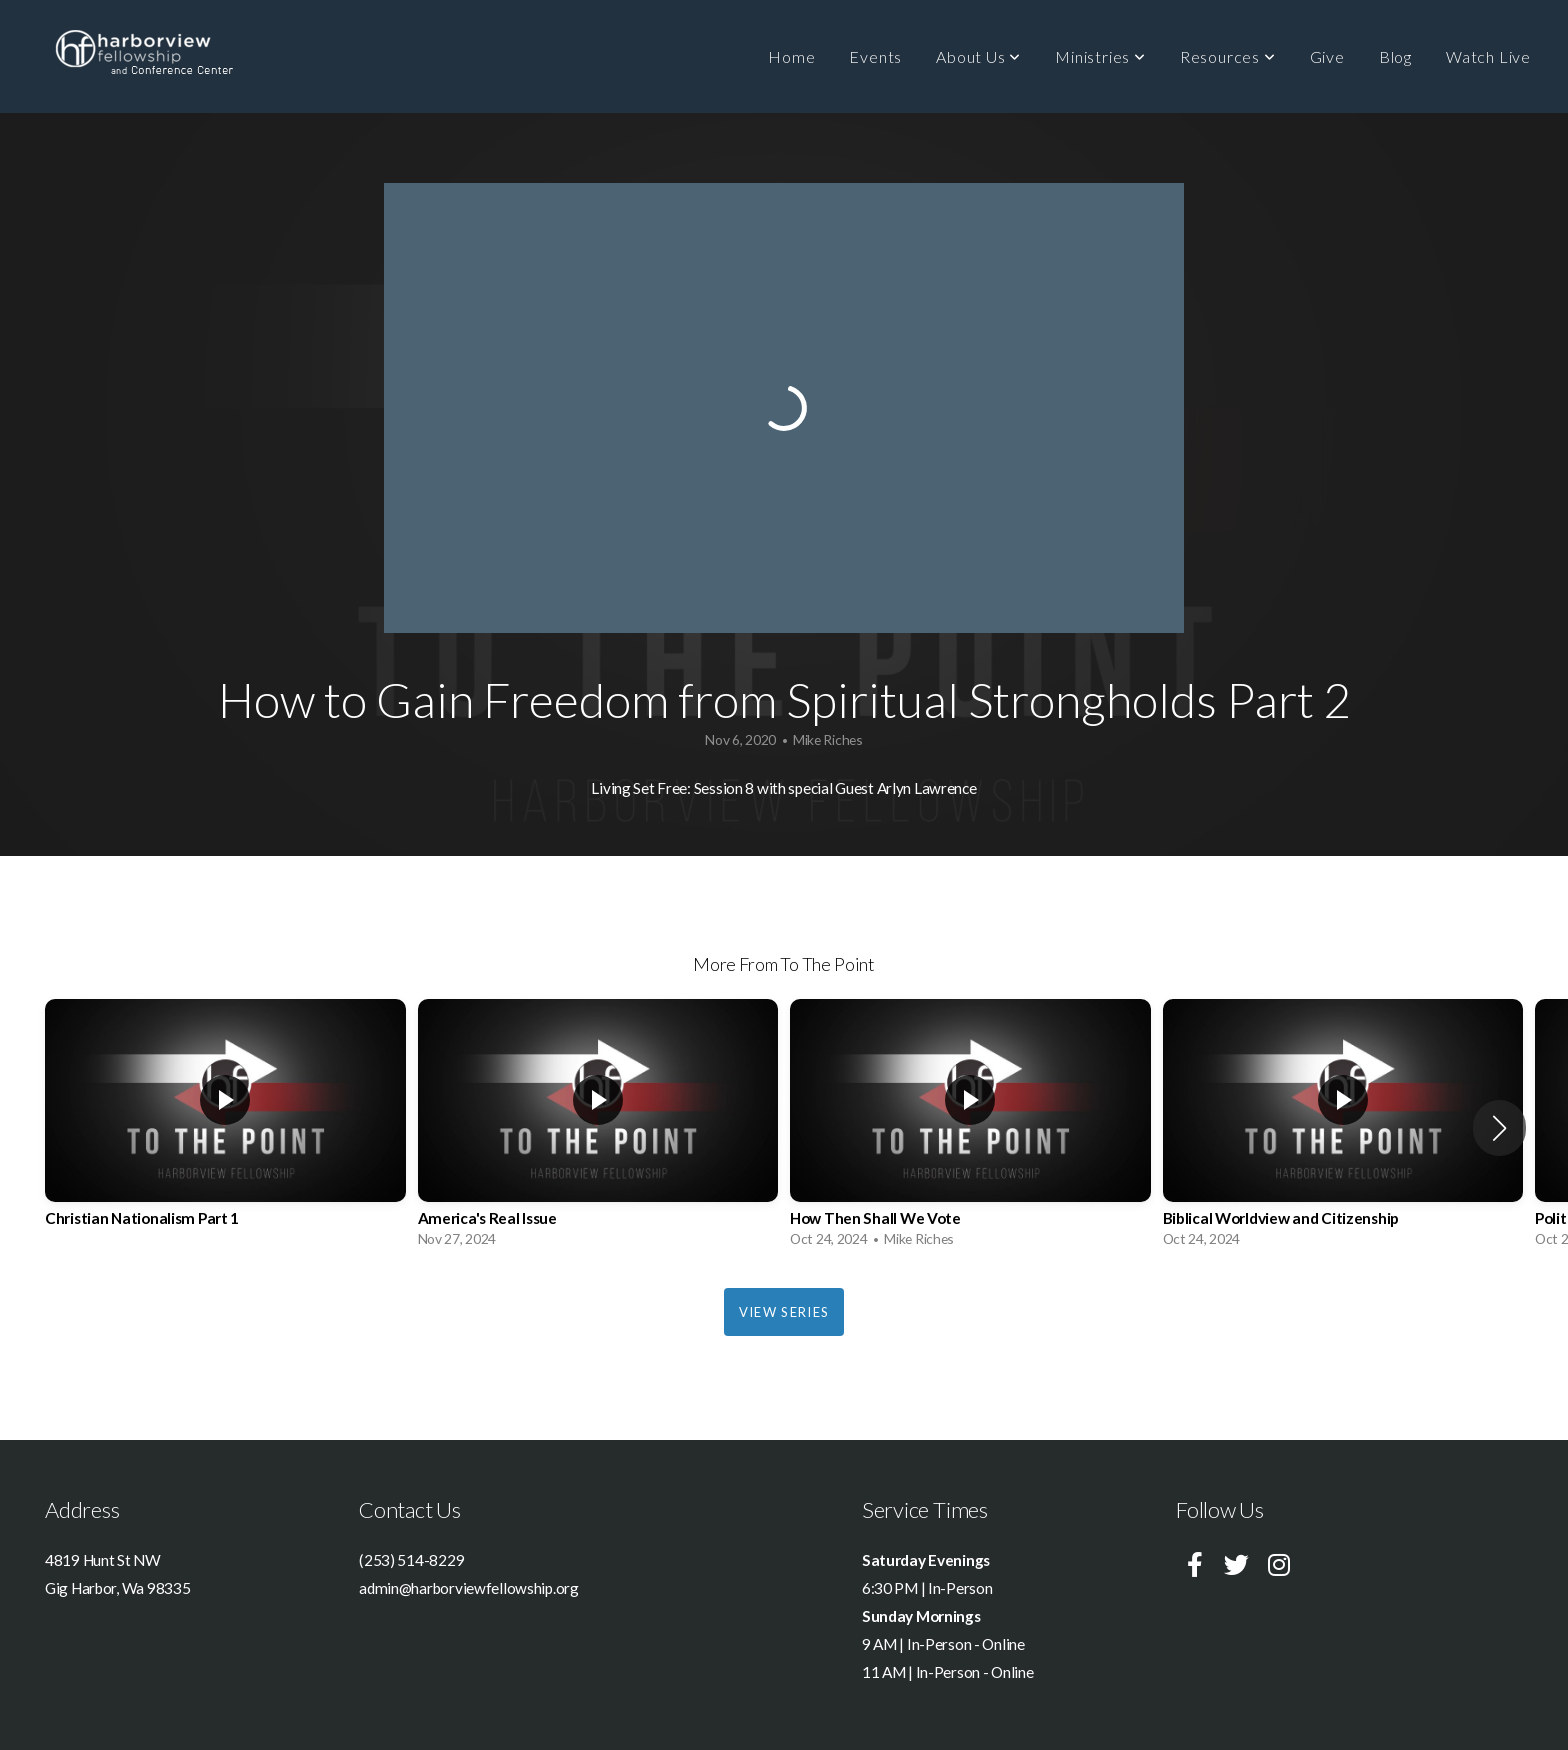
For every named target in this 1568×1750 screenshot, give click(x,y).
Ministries (1100, 56)
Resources (1228, 56)
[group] (225, 1128)
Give (1327, 56)
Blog (1395, 56)
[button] (1499, 1128)
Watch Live (1488, 56)
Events (875, 56)
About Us (978, 56)
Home (791, 56)
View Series (784, 1312)
